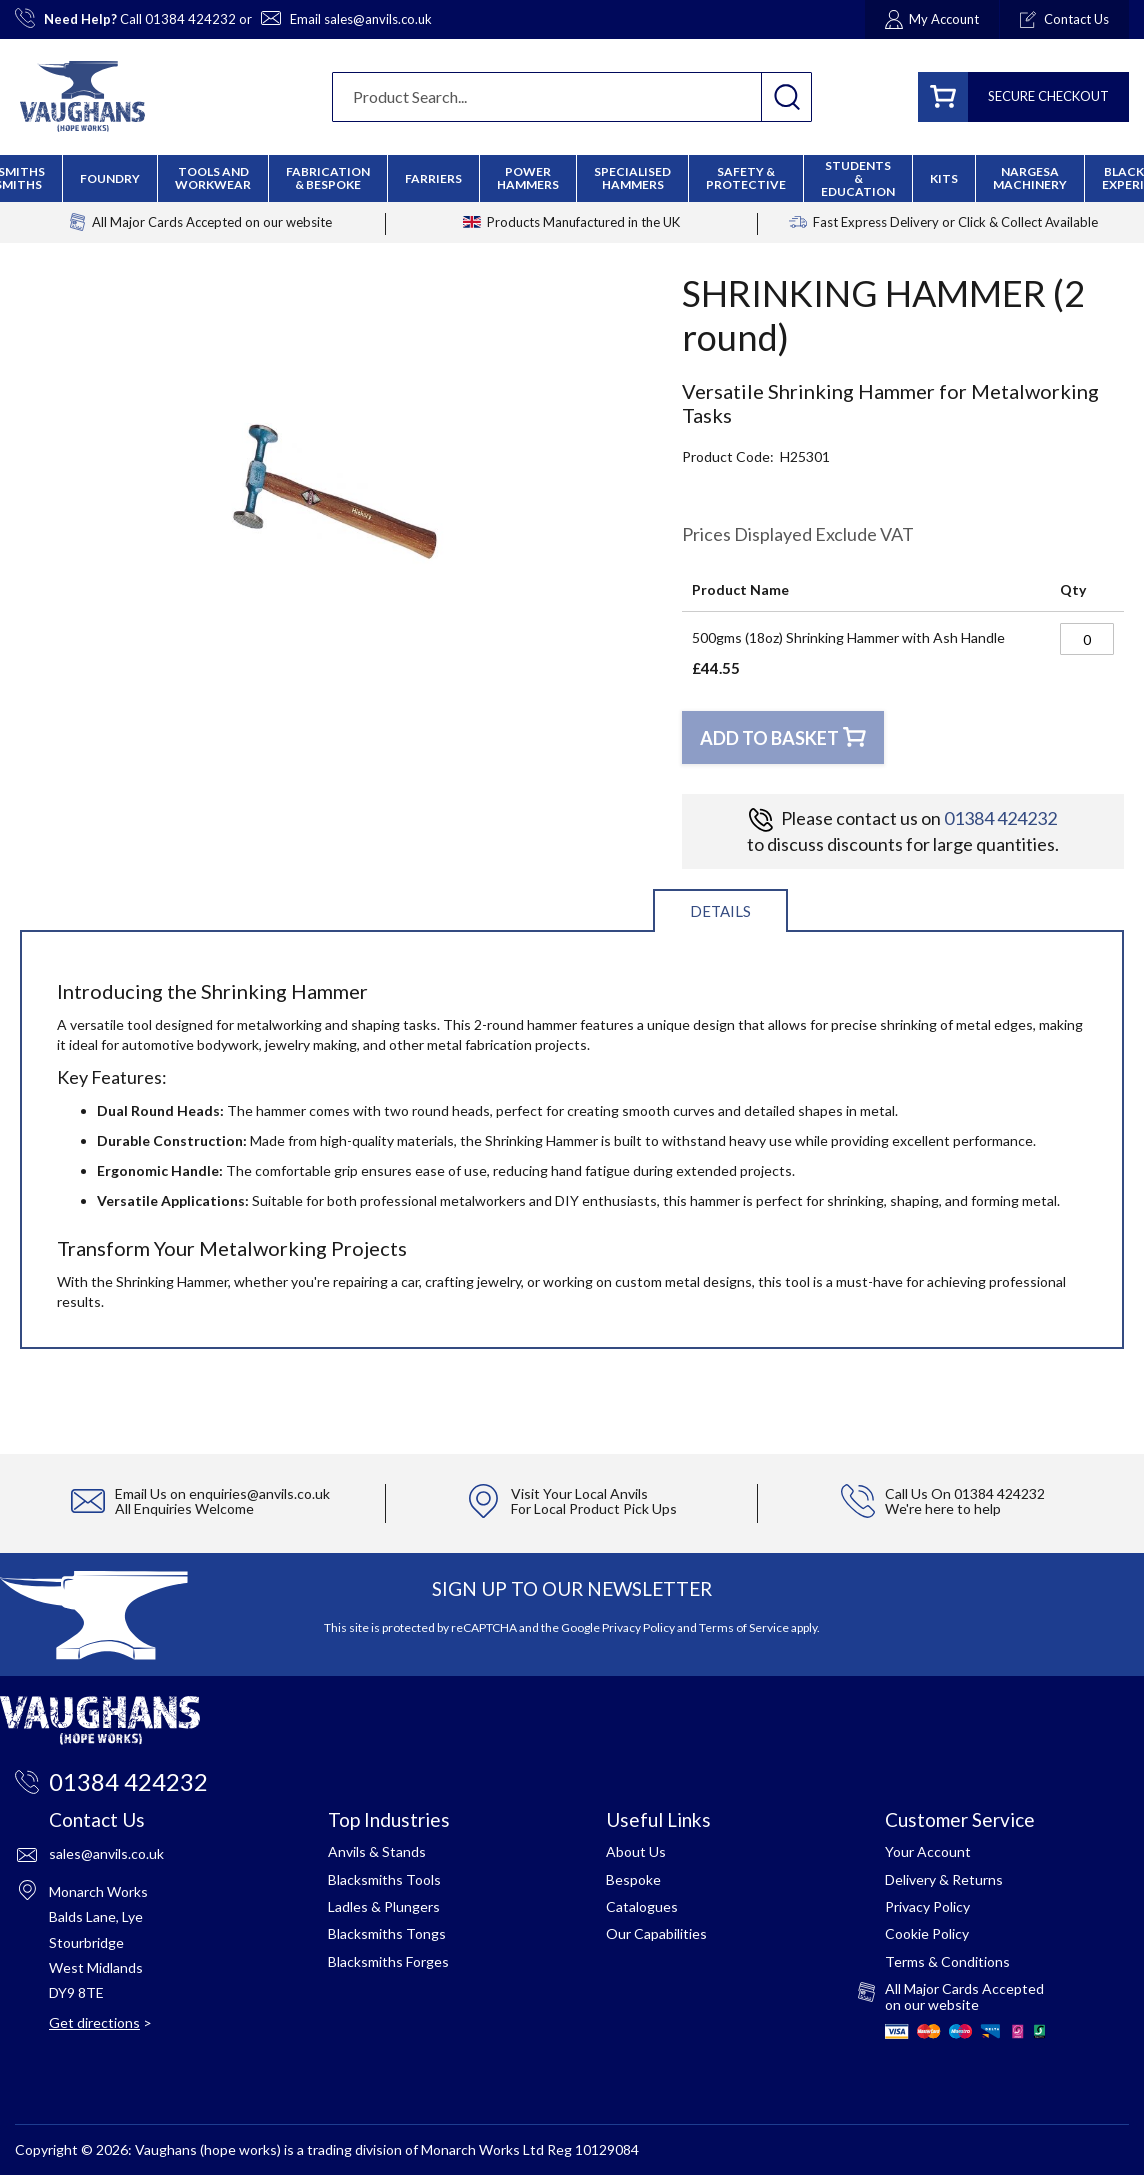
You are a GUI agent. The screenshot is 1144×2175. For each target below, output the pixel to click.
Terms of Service (744, 1627)
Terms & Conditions (947, 1961)
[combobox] (572, 97)
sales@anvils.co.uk (378, 19)
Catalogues (642, 1906)
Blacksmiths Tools (384, 1879)
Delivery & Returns (944, 1879)
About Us (636, 1851)
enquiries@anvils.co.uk (259, 1493)
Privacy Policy (638, 1627)
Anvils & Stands (377, 1851)
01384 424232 (190, 19)
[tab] (720, 909)
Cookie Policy (927, 1933)
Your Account (928, 1851)
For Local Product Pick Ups (594, 1508)
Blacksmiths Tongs (387, 1933)
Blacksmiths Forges (388, 1961)
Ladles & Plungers (384, 1906)
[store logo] (82, 96)
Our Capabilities (656, 1933)
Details (720, 911)
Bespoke (633, 1879)
